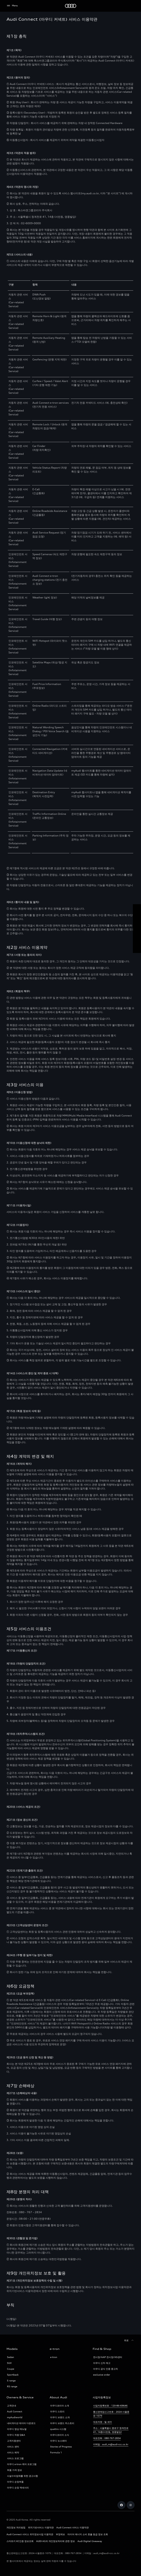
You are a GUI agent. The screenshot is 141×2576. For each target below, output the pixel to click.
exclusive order (101, 2374)
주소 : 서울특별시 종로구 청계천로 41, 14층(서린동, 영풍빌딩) (110, 2430)
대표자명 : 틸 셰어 (102, 2421)
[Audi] (70, 6)
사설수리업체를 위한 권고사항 (22, 2475)
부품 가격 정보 (14, 2470)
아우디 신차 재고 (101, 2363)
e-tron (53, 2357)
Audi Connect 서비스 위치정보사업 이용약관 (30, 2534)
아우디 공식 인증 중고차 (105, 2368)
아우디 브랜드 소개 (60, 2417)
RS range (12, 2386)
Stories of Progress (61, 2446)
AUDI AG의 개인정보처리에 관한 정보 (55, 2541)
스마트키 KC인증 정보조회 (20, 2541)
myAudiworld (14, 2417)
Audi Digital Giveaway (90, 2541)
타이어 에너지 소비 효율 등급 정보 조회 (88, 2534)
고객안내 (11, 2405)
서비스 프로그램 (15, 2458)
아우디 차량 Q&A (16, 2434)
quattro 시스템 (58, 2429)
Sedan (10, 2357)
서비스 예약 (13, 2452)
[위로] (129, 2340)
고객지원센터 (14, 2440)
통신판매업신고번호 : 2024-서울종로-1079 (111, 2413)
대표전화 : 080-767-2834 (107, 2438)
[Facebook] (121, 2505)
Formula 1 (56, 2452)
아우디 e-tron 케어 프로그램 (21, 2464)
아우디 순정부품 (15, 2481)
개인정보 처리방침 (16, 2527)
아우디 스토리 (57, 2411)
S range (11, 2380)
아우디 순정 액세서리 (18, 2487)
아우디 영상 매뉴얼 (17, 2429)
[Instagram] (130, 2505)
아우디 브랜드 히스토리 (62, 2423)
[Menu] (12, 5)
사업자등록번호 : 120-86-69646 (110, 2405)
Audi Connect (14, 2411)
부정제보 (60, 2534)
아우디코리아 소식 (59, 2434)
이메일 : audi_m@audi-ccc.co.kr (110, 2444)
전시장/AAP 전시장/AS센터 (107, 2357)
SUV (9, 2363)
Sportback (13, 2374)
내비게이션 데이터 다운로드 (21, 2423)
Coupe (10, 2368)
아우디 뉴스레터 (58, 2440)
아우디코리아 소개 (59, 2405)
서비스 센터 (13, 2446)
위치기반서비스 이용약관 (41, 2527)
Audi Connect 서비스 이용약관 (72, 2527)
